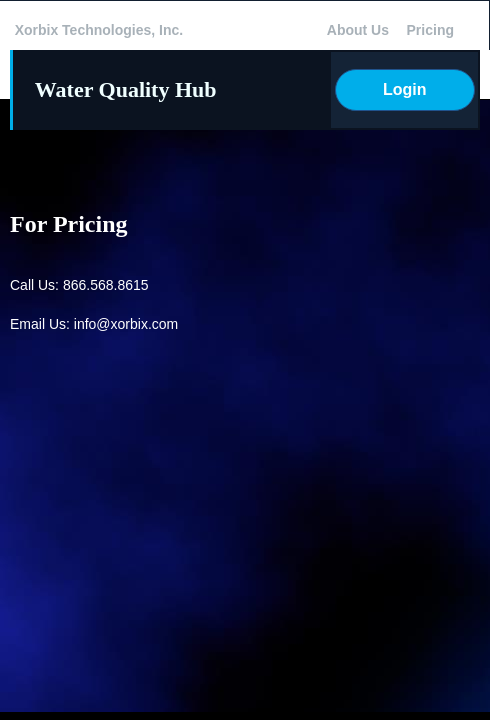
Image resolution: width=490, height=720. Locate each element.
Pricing (430, 30)
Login (405, 89)
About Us (358, 30)
